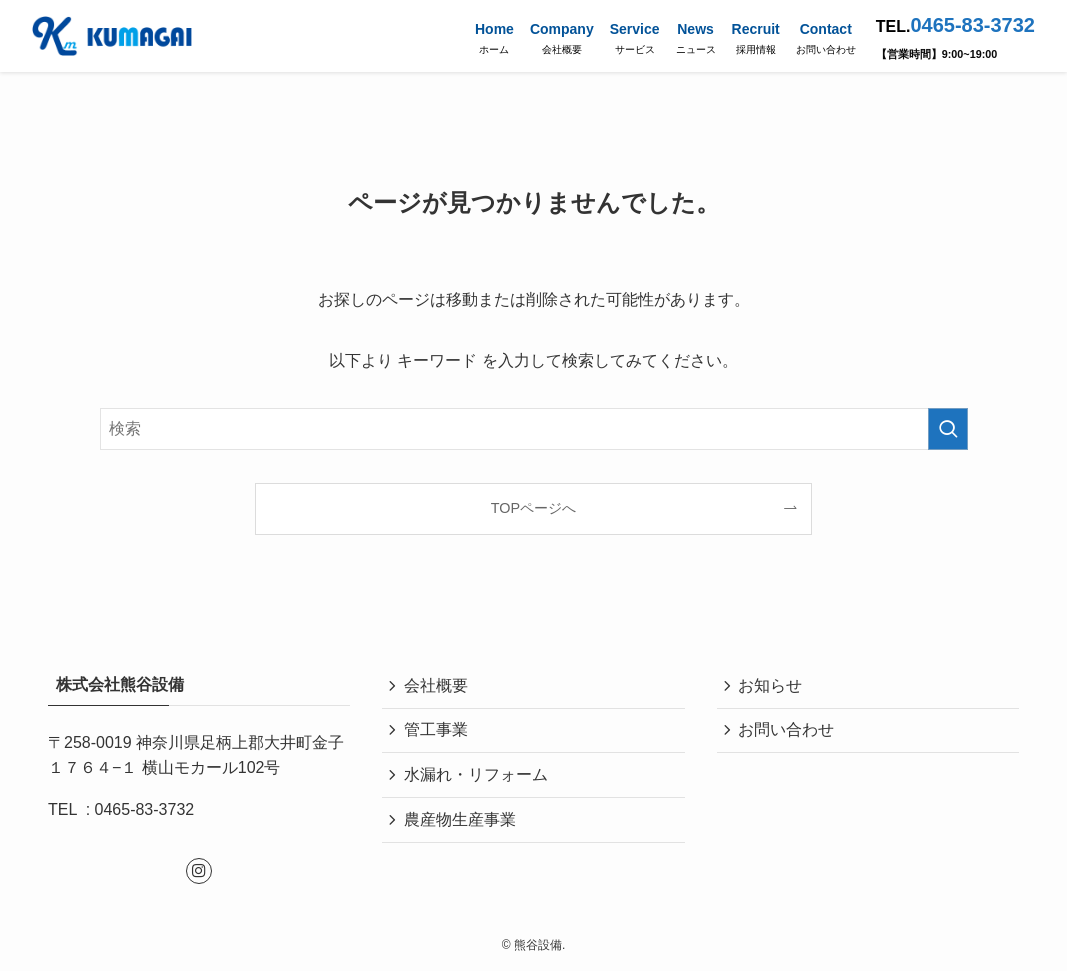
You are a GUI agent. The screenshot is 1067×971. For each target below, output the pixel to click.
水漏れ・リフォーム (478, 781)
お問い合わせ (789, 733)
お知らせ (773, 686)
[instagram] (199, 871)
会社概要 (438, 686)
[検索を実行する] (948, 429)
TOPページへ (533, 508)
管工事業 (438, 733)
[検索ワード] (534, 429)
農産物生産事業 (462, 828)
